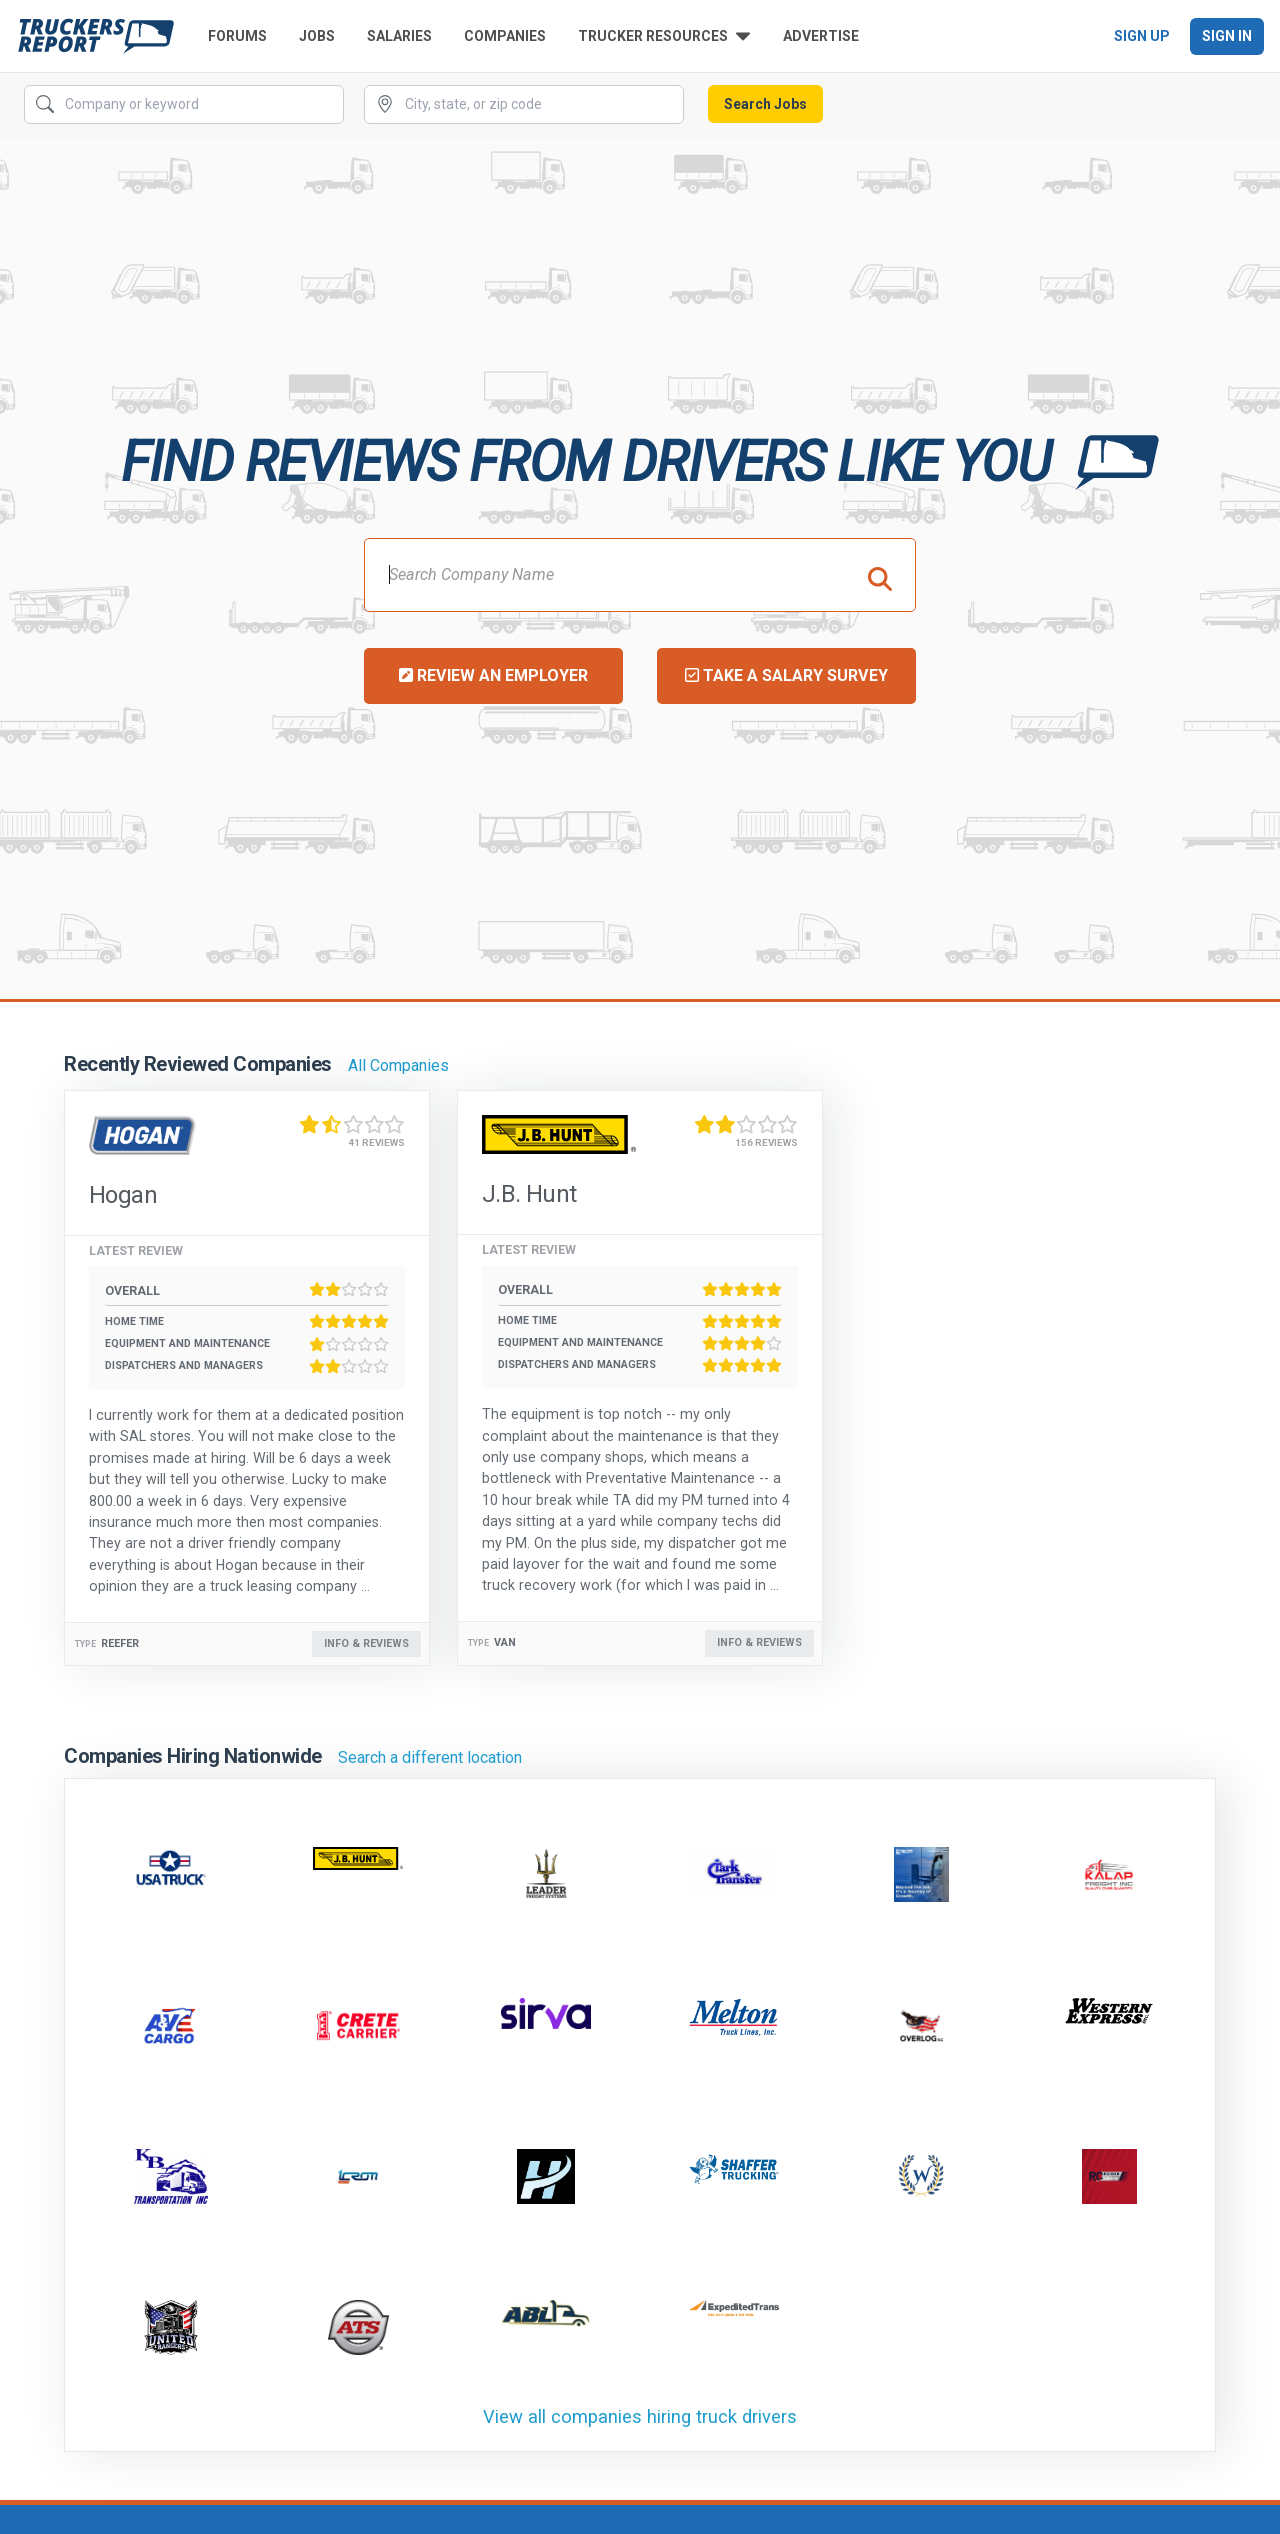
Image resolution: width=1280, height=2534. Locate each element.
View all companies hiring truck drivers (640, 2416)
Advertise (821, 36)
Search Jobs (765, 104)
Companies (505, 36)
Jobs (317, 36)
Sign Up (1142, 36)
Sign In (1227, 36)
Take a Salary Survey (786, 675)
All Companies (398, 1065)
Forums (237, 36)
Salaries (399, 36)
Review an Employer (493, 675)
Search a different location (430, 1757)
